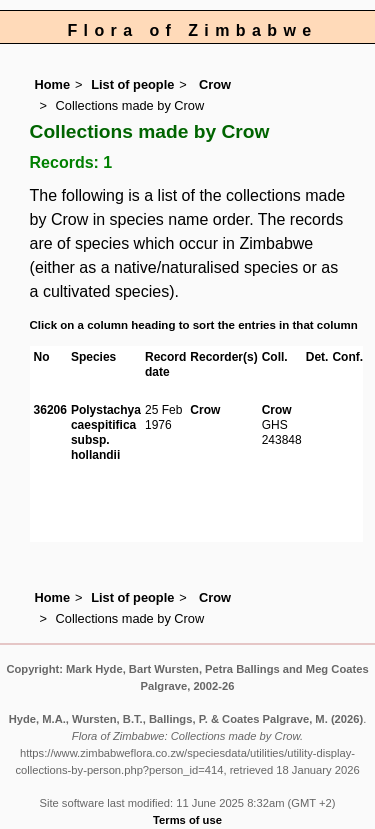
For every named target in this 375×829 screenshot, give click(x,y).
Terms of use (187, 820)
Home (53, 84)
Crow (213, 84)
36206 (50, 410)
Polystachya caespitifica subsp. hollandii (106, 432)
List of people (132, 84)
